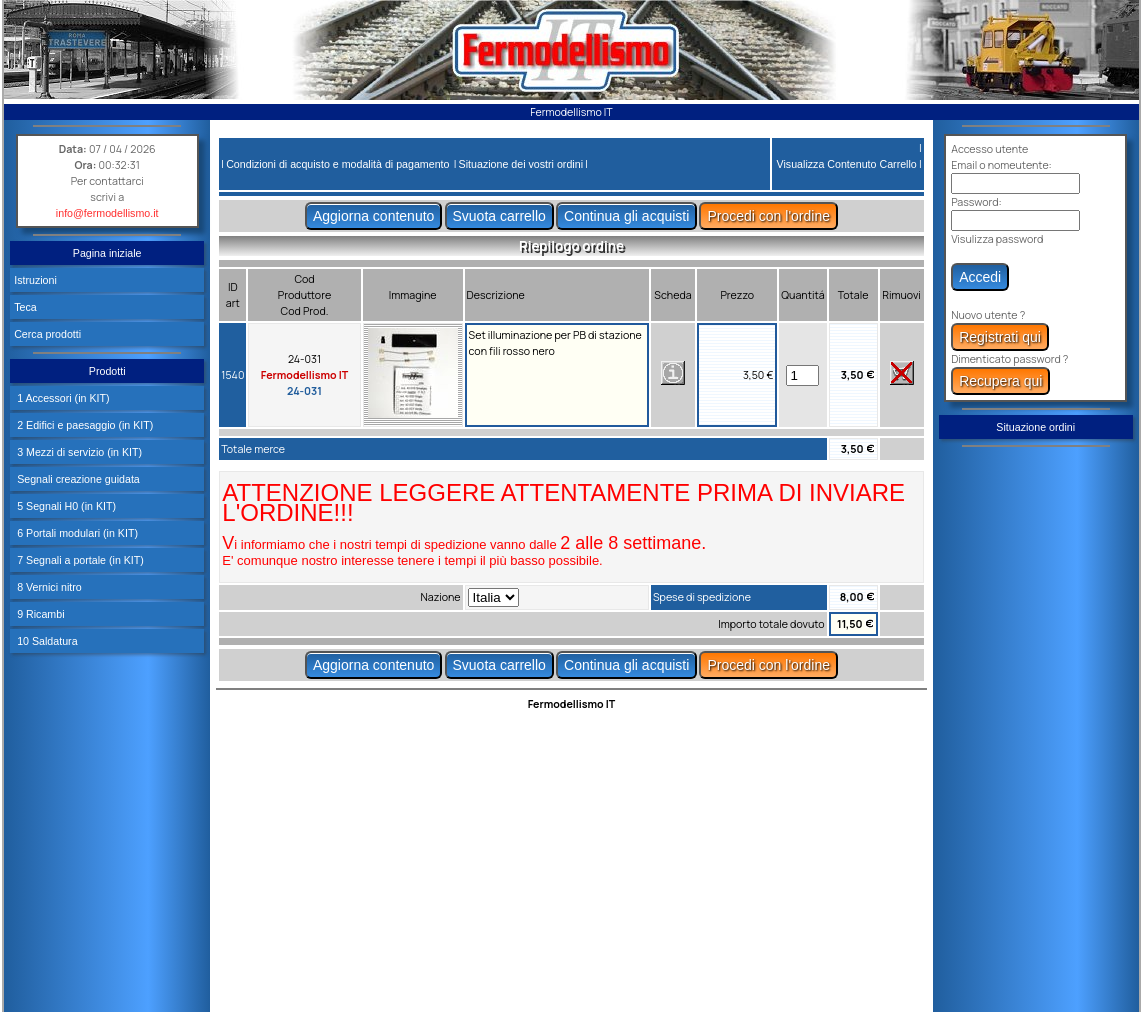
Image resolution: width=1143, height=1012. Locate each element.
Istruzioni (35, 280)
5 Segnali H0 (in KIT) (65, 506)
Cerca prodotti (47, 334)
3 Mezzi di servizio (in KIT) (78, 452)
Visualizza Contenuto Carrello (847, 164)
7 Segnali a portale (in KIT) (79, 560)
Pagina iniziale (107, 253)
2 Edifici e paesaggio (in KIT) (83, 425)
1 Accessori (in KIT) (61, 398)
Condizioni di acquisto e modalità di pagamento (337, 164)
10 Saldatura (45, 641)
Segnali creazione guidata (77, 479)
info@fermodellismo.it (107, 213)
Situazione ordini (1035, 427)
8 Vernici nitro (48, 587)
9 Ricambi (39, 614)
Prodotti (107, 371)
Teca (25, 307)
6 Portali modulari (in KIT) (76, 533)
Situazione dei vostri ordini (521, 164)
